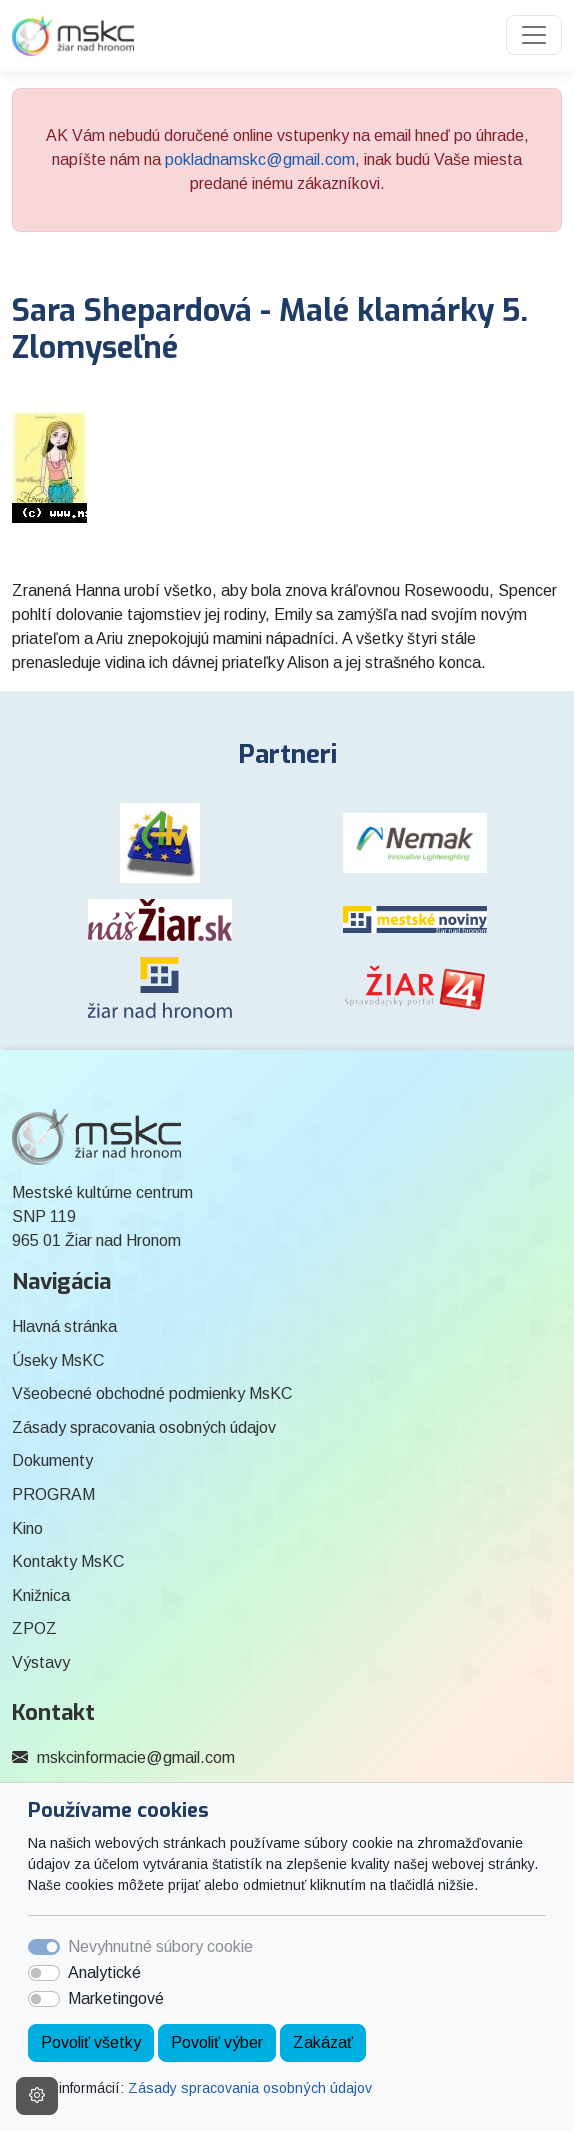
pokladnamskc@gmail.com (260, 159)
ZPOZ (34, 1628)
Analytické (104, 1972)
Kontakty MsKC (68, 1561)
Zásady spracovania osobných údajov (250, 2088)
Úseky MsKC (58, 1360)
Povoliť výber (217, 2042)
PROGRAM (53, 1494)
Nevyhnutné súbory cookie (160, 1946)
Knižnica (41, 1595)
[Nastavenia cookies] (37, 2096)
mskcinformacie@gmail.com (136, 1757)
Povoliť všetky (91, 2042)
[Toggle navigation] (534, 35)
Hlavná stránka (64, 1326)
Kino (27, 1528)
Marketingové (116, 1998)
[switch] (44, 1973)
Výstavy (41, 1662)
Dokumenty (52, 1460)
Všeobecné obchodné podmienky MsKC (152, 1393)
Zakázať (323, 2042)
